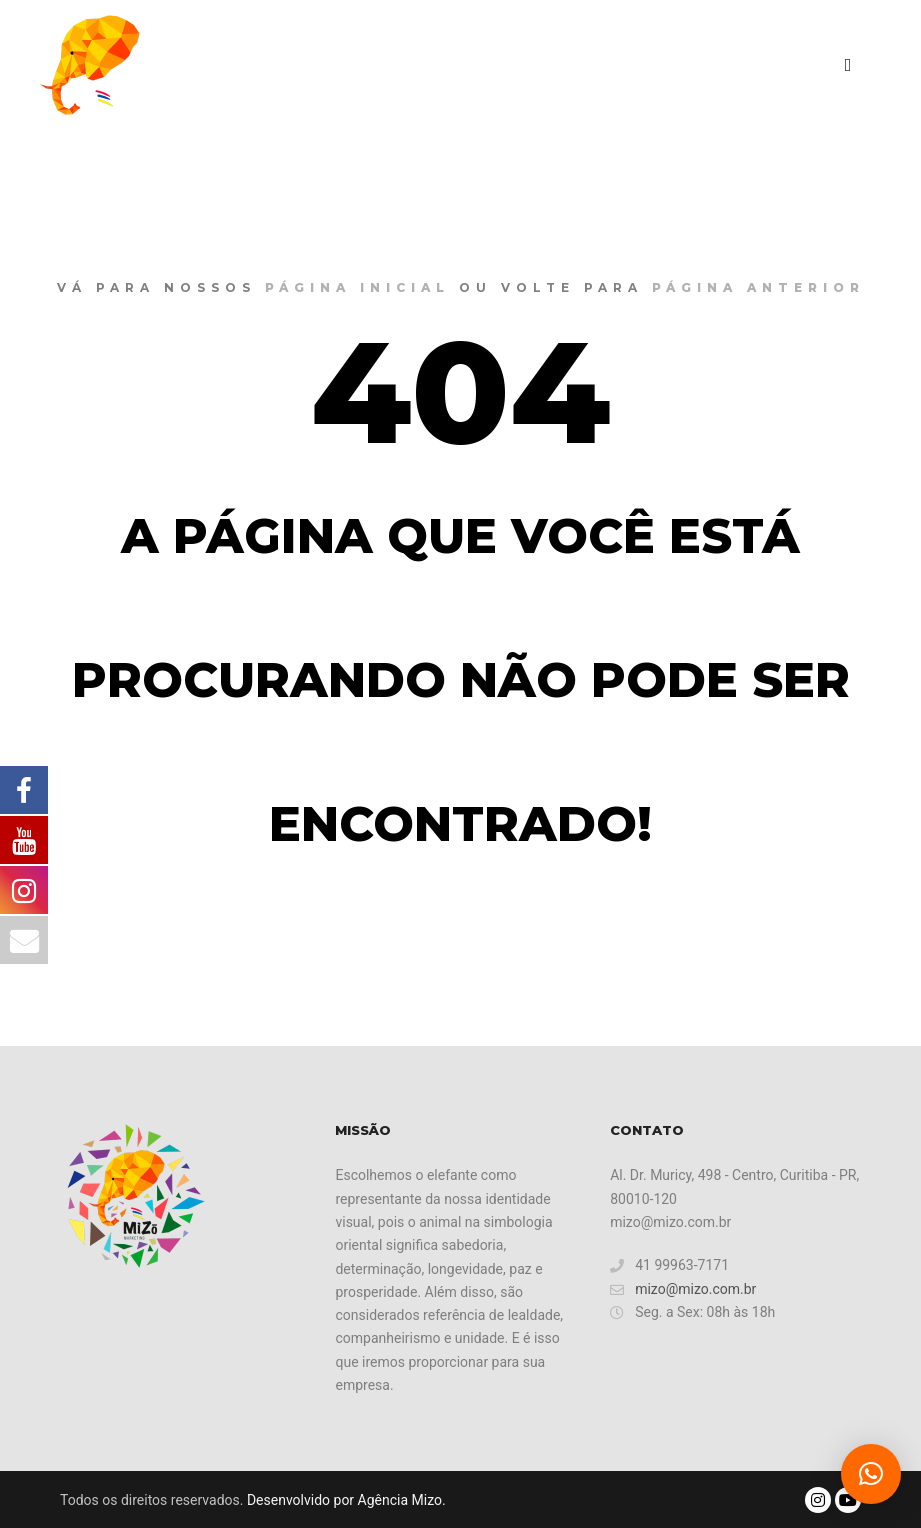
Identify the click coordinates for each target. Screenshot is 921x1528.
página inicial (357, 287)
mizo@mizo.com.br (683, 1289)
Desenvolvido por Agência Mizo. (346, 1500)
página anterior (758, 287)
